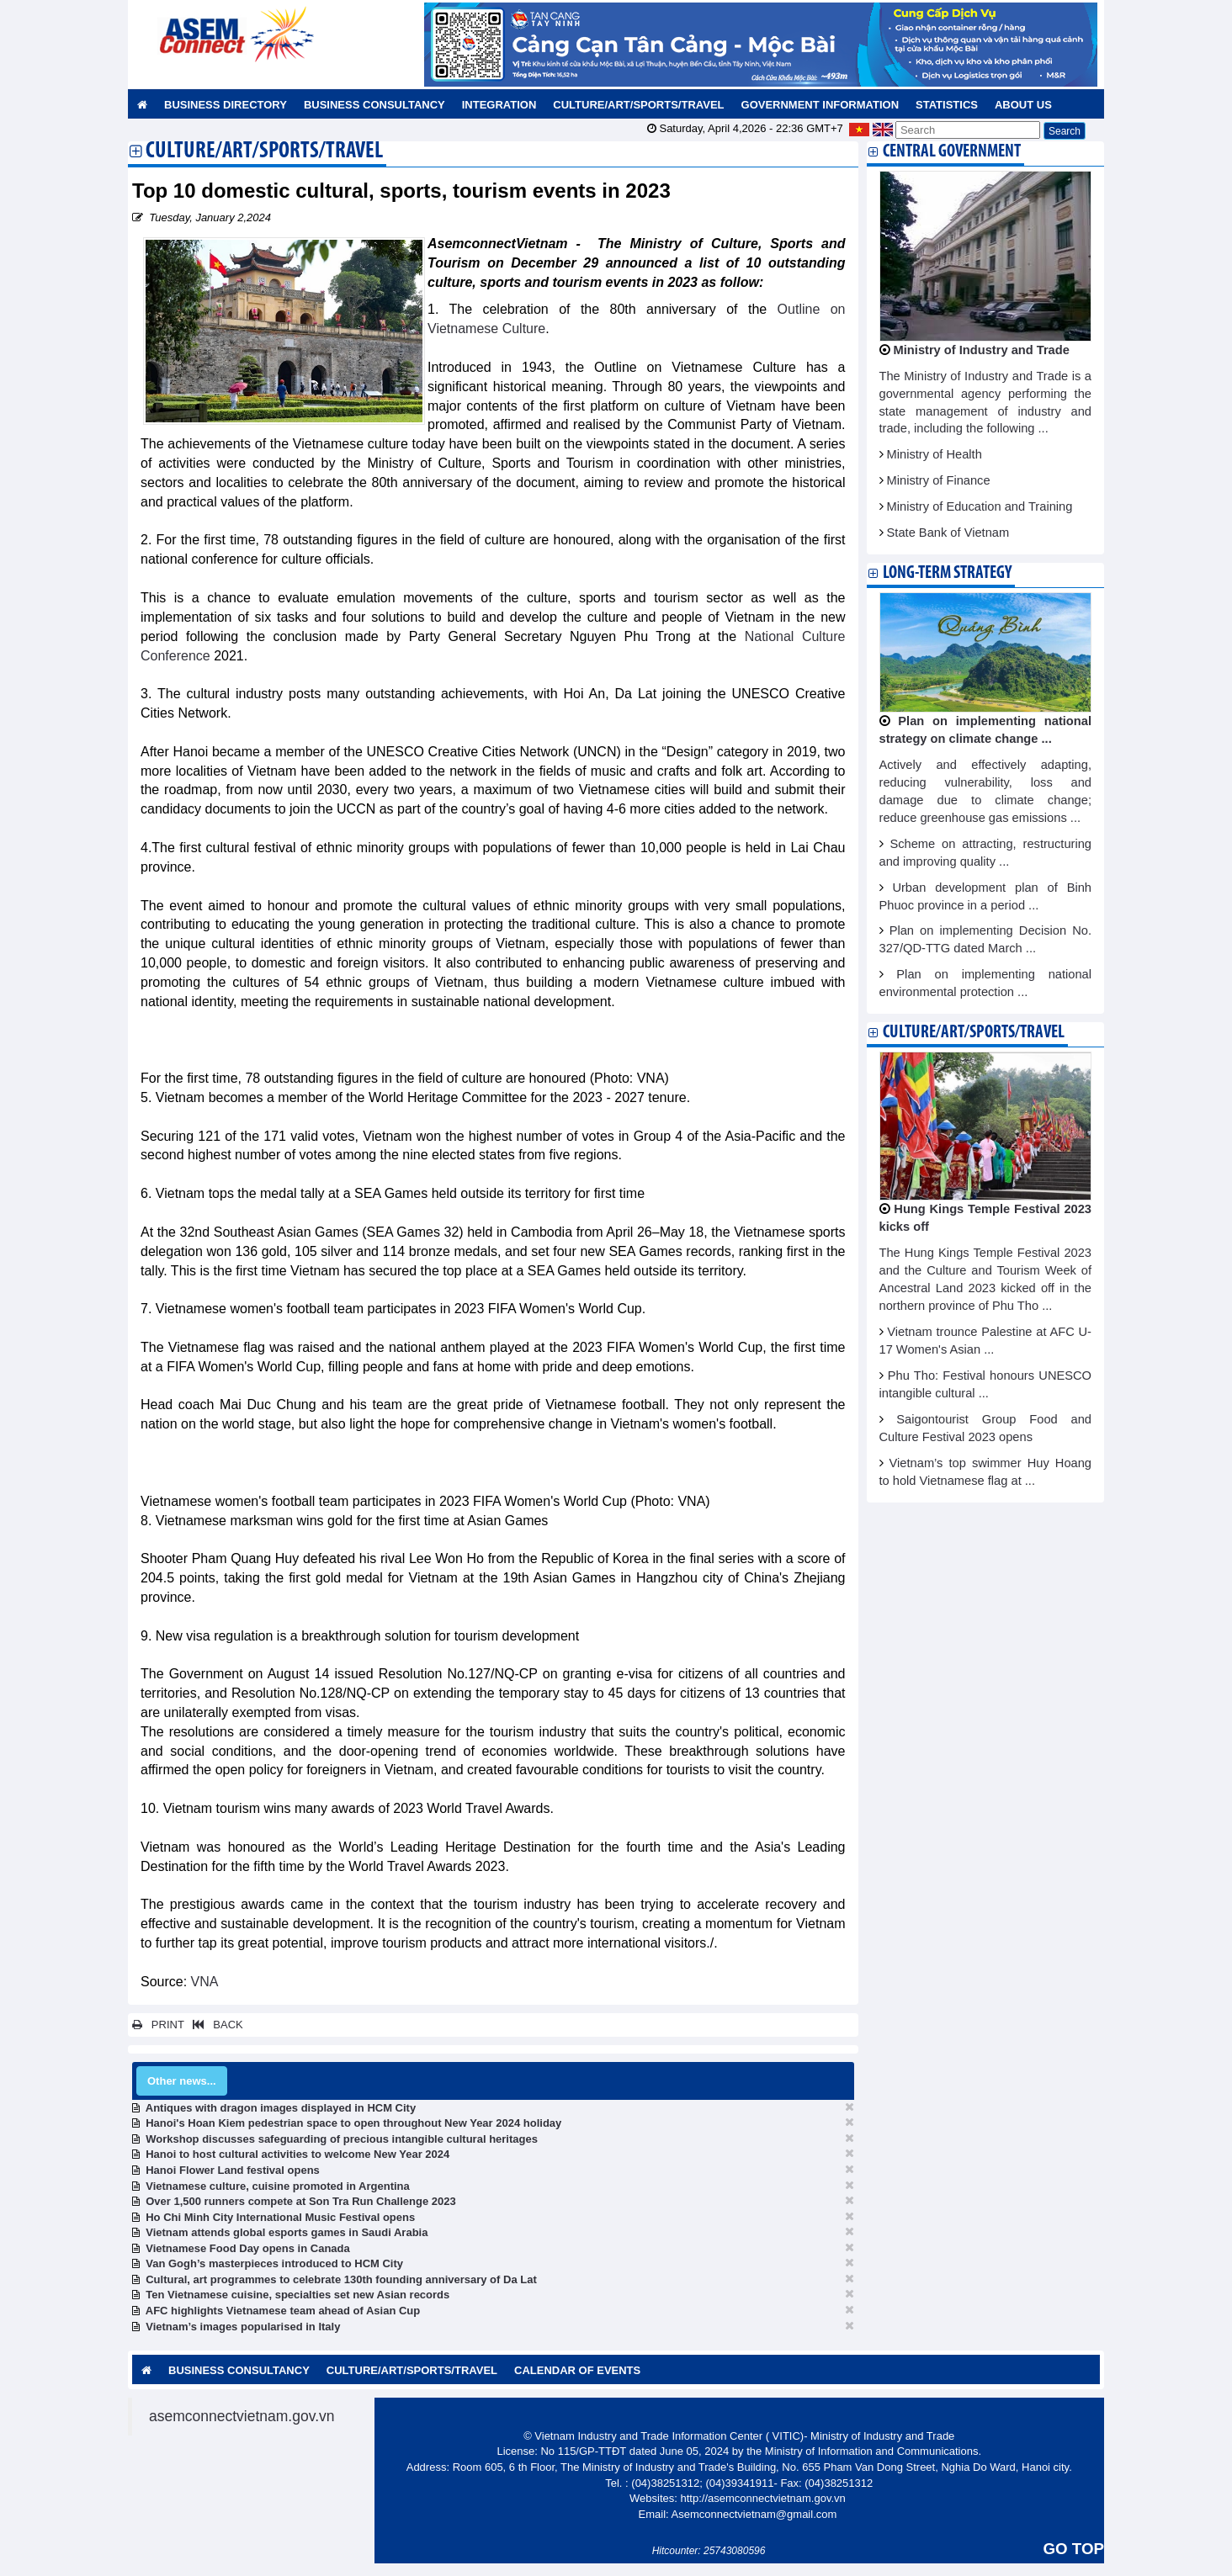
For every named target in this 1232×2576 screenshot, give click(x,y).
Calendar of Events (577, 2370)
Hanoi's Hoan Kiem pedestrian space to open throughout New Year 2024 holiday (353, 2123)
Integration (499, 104)
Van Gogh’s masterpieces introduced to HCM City (274, 2263)
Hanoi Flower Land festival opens (233, 2170)
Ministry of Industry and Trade (982, 350)
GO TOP (1073, 2548)
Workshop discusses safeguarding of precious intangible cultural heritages (342, 2139)
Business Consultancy (374, 104)
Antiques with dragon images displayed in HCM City (281, 2108)
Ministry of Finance (938, 480)
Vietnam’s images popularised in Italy (243, 2326)
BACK (214, 2024)
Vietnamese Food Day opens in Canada (248, 2248)
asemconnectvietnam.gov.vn (242, 2416)
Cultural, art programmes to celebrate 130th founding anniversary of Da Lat (341, 2279)
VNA (205, 1981)
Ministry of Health (934, 454)
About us (1023, 104)
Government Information (820, 104)
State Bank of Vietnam (948, 532)
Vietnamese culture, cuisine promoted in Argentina (278, 2186)
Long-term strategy (947, 573)
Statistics (947, 104)
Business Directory (225, 104)
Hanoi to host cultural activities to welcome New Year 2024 (297, 2154)
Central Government (952, 152)
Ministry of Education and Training (980, 506)
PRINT (158, 2024)
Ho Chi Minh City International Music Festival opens (280, 2217)
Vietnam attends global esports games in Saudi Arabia (286, 2232)
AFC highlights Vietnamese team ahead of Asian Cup (283, 2310)
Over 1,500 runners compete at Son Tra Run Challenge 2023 (300, 2201)
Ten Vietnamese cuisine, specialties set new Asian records (297, 2294)
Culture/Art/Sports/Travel (638, 104)
